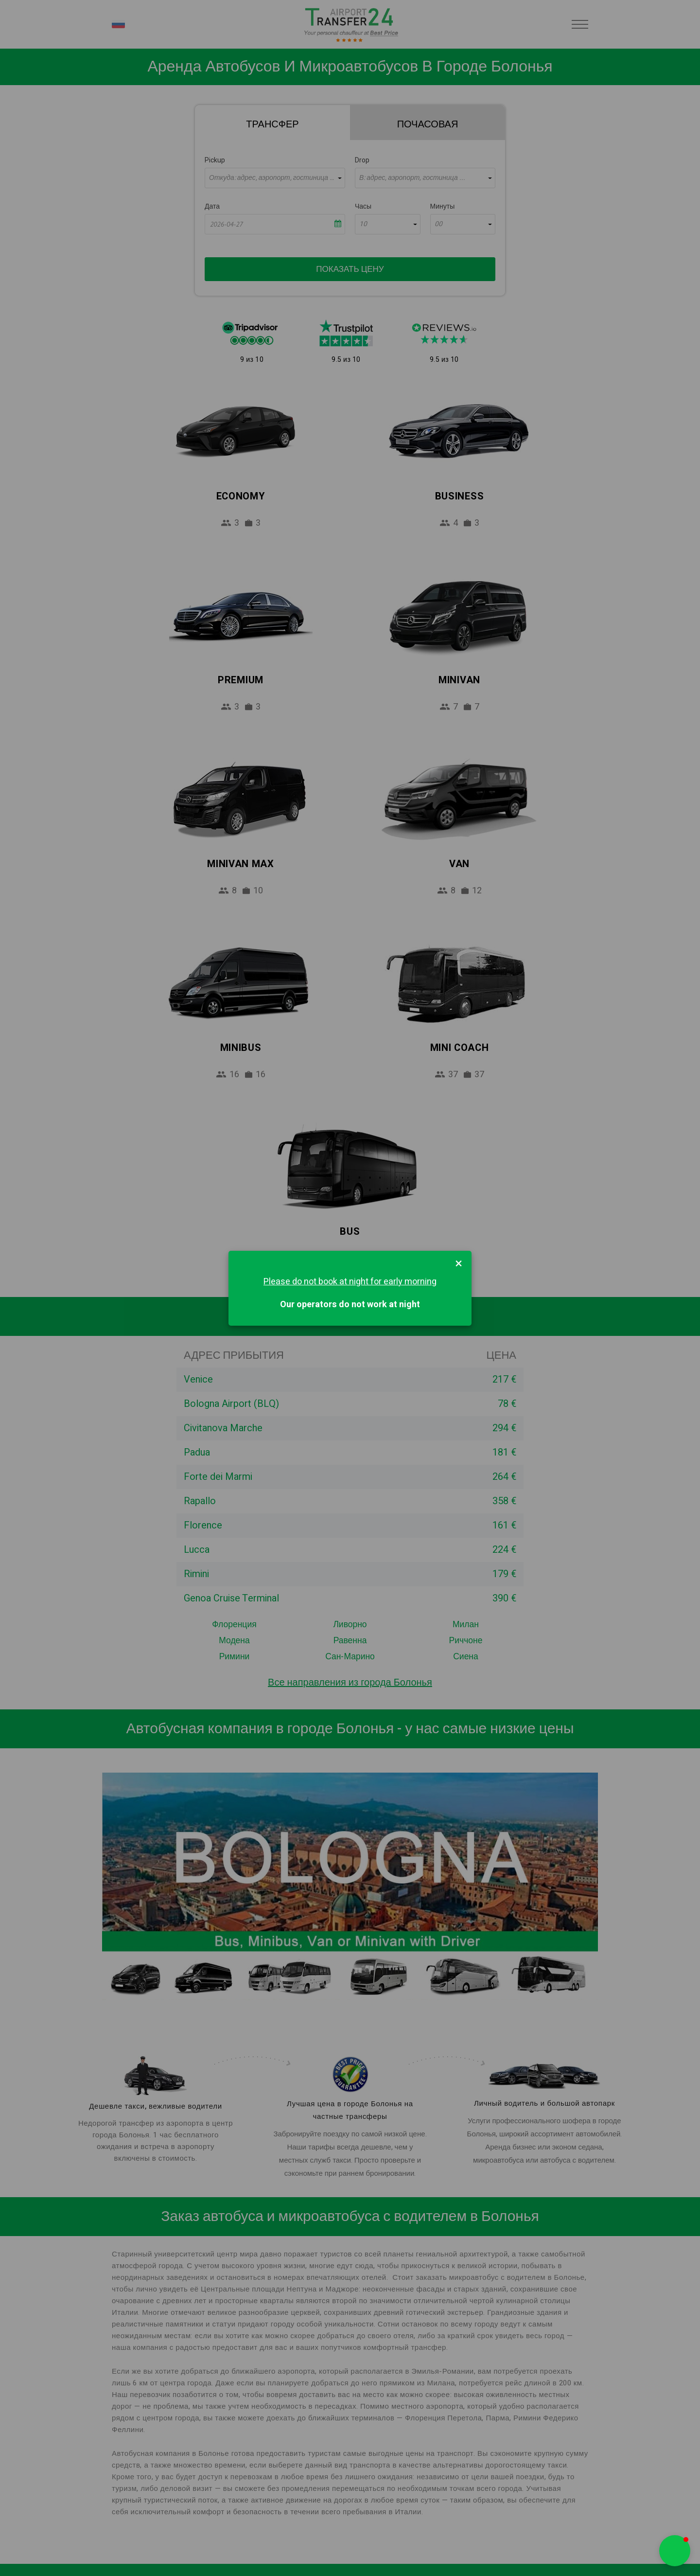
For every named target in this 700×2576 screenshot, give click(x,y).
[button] (674, 2550)
